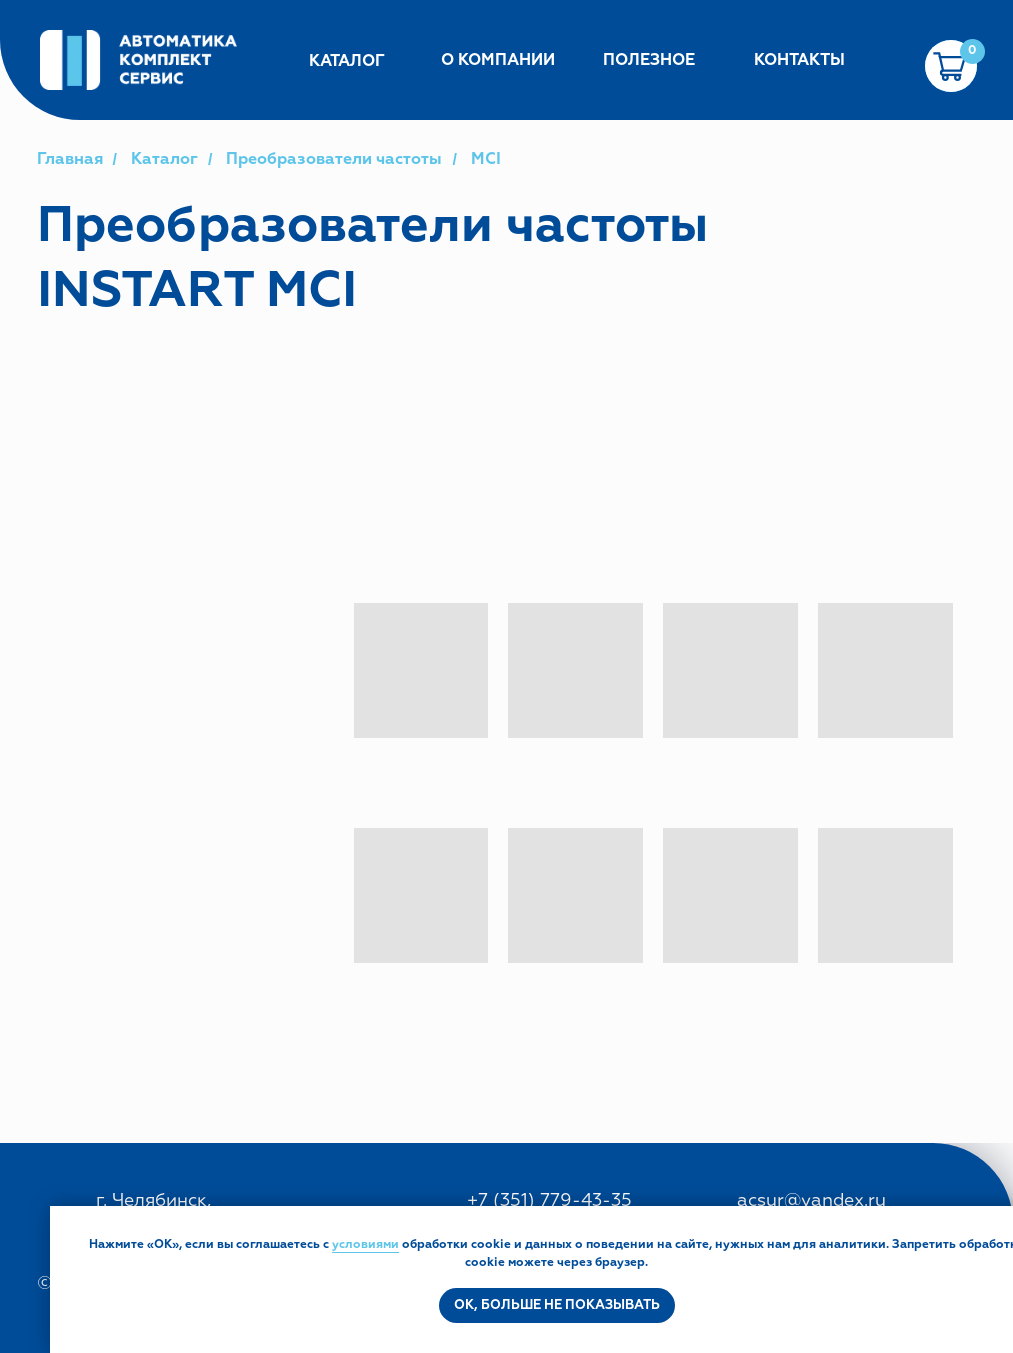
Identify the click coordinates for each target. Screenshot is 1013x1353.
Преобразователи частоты (334, 159)
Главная (70, 159)
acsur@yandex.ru (811, 1200)
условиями (365, 1244)
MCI (486, 159)
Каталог (164, 159)
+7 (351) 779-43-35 (549, 1200)
